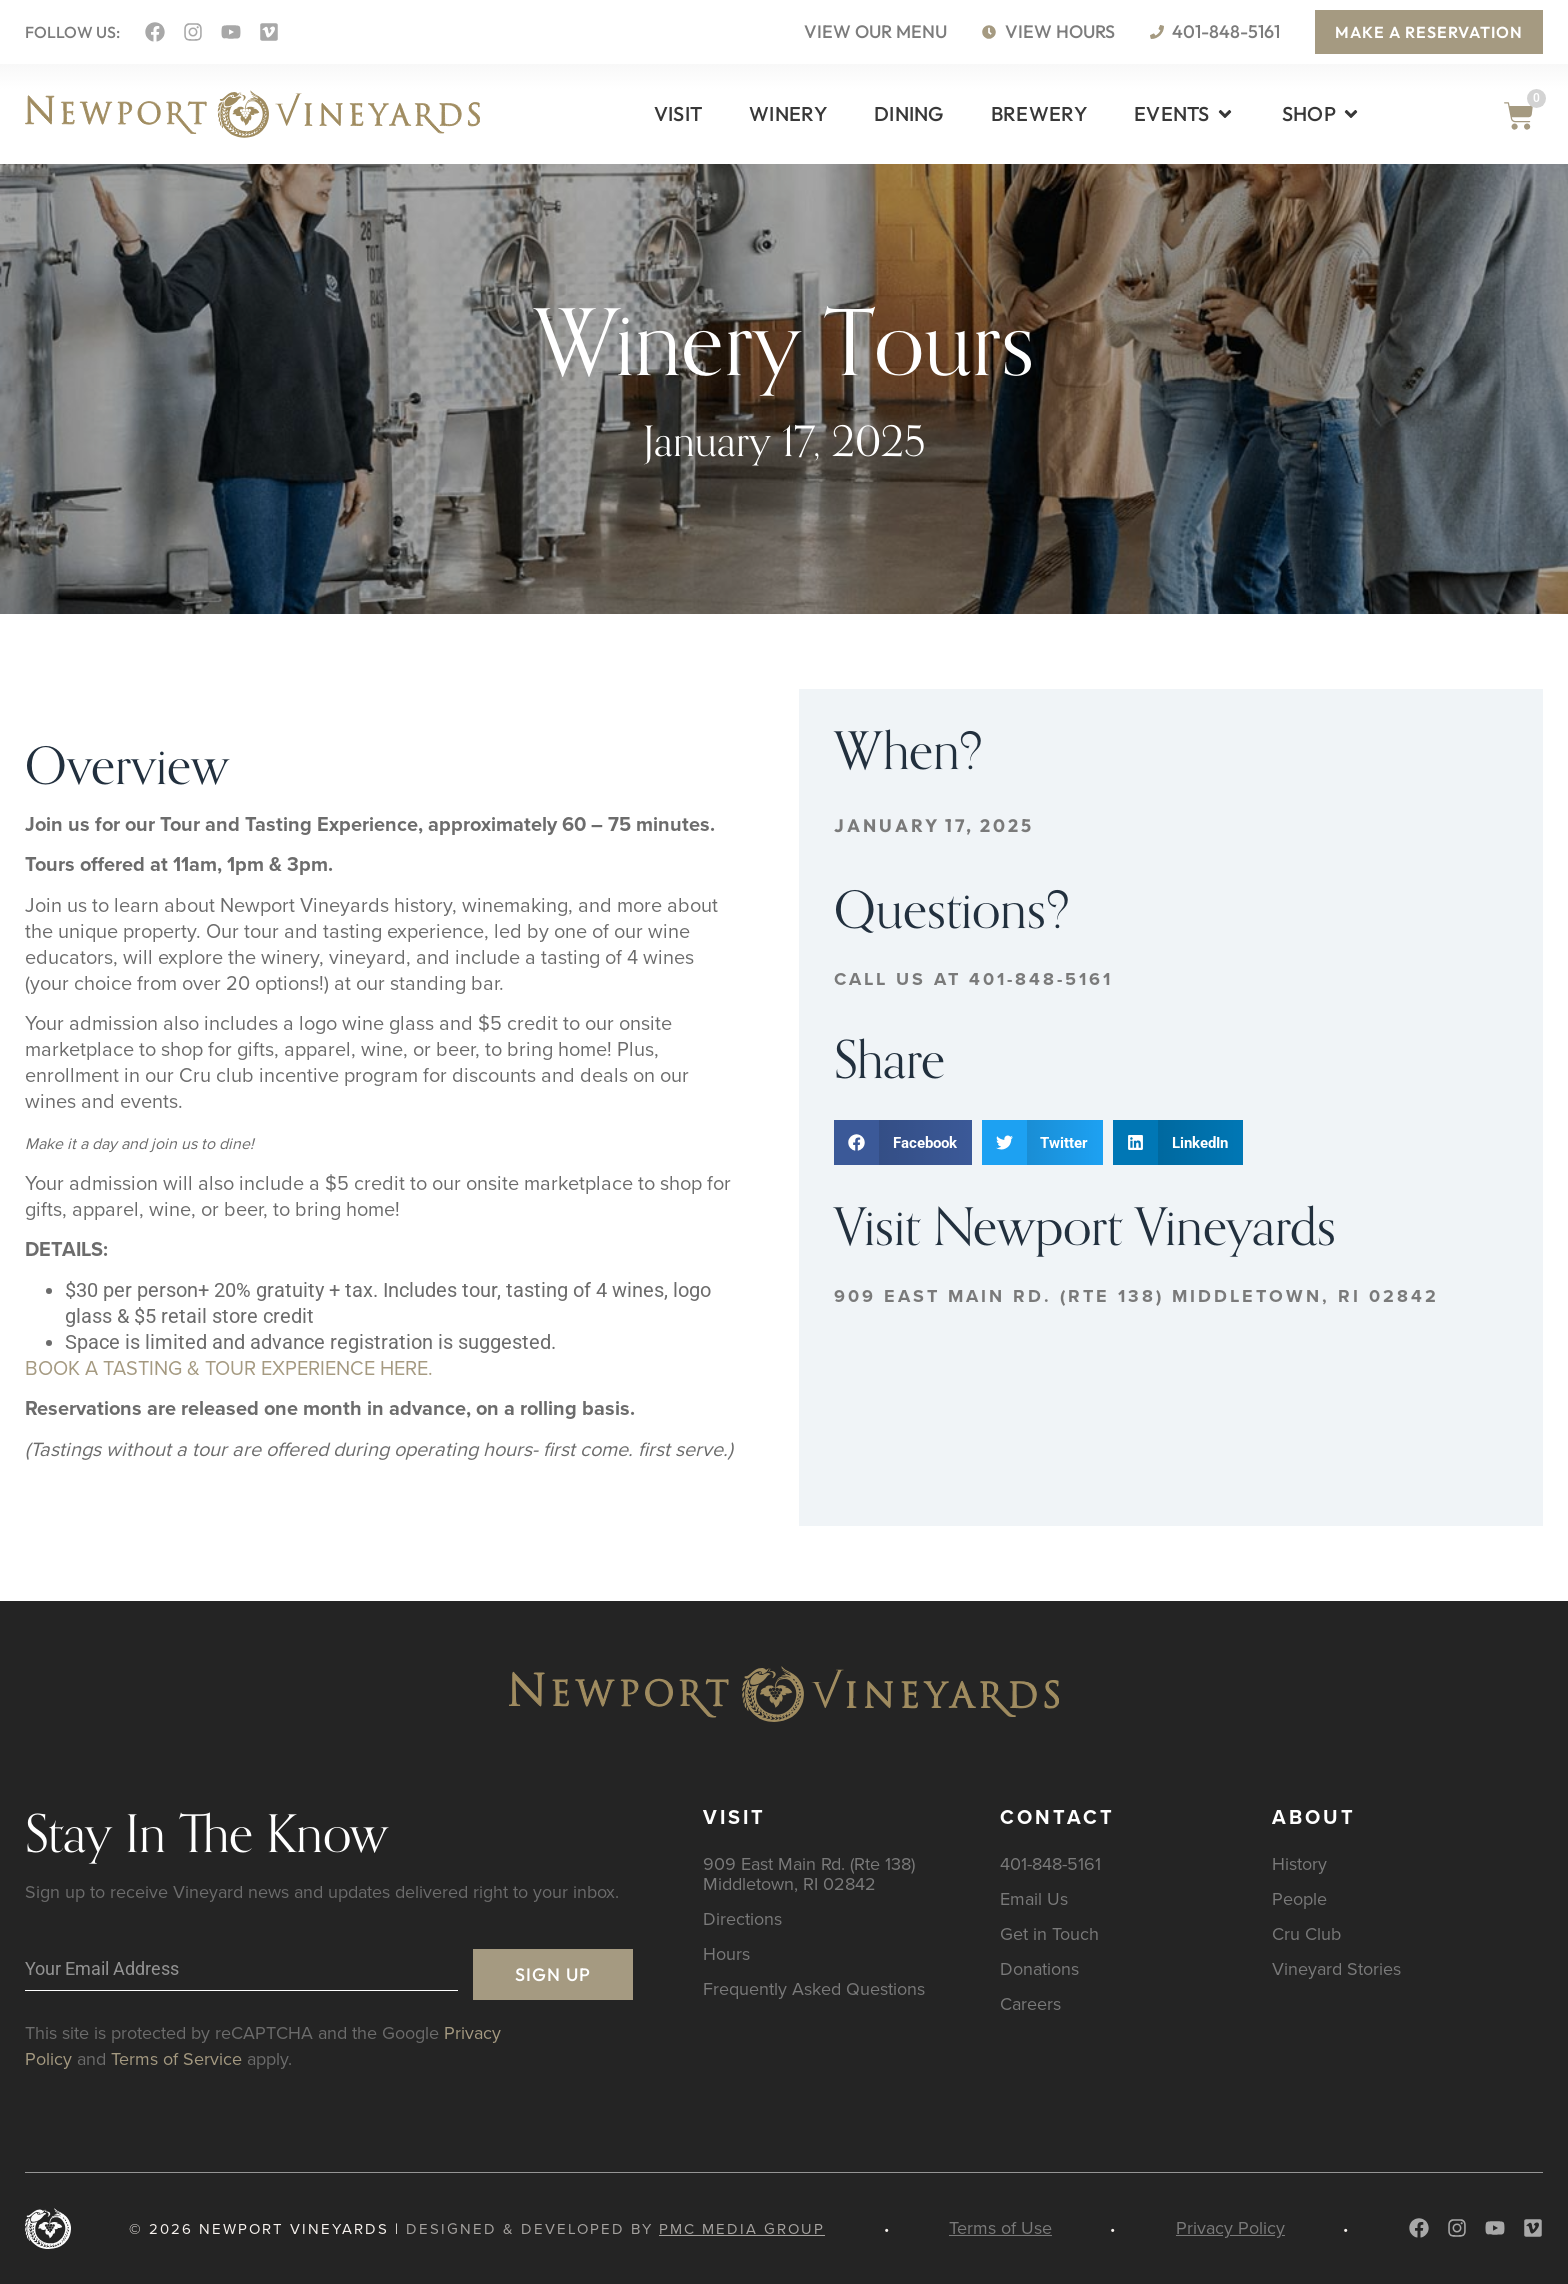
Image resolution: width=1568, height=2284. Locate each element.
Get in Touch (1049, 1933)
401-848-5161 (1050, 1863)
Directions (742, 1918)
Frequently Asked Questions (814, 1988)
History (1299, 1863)
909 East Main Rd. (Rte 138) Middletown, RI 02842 (1136, 1296)
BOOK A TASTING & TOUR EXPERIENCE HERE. (229, 1367)
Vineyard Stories (1336, 1968)
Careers (1030, 2003)
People (1299, 1898)
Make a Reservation (1429, 32)
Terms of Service (176, 2058)
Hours (726, 1953)
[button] (903, 1142)
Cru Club (1306, 1933)
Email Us (1034, 1898)
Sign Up (553, 1974)
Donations (1039, 1968)
